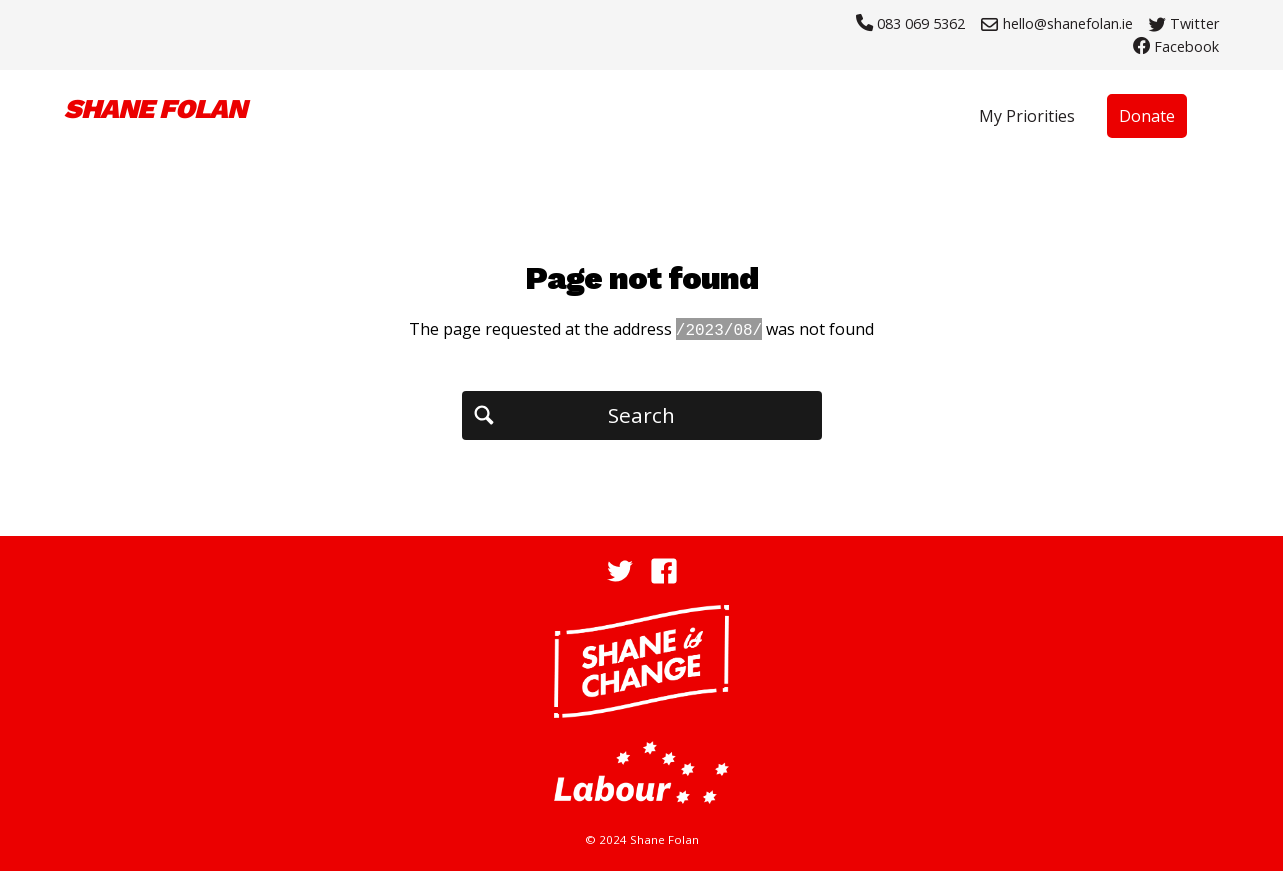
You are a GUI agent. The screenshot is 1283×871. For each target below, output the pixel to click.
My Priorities (1027, 116)
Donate (1147, 116)
